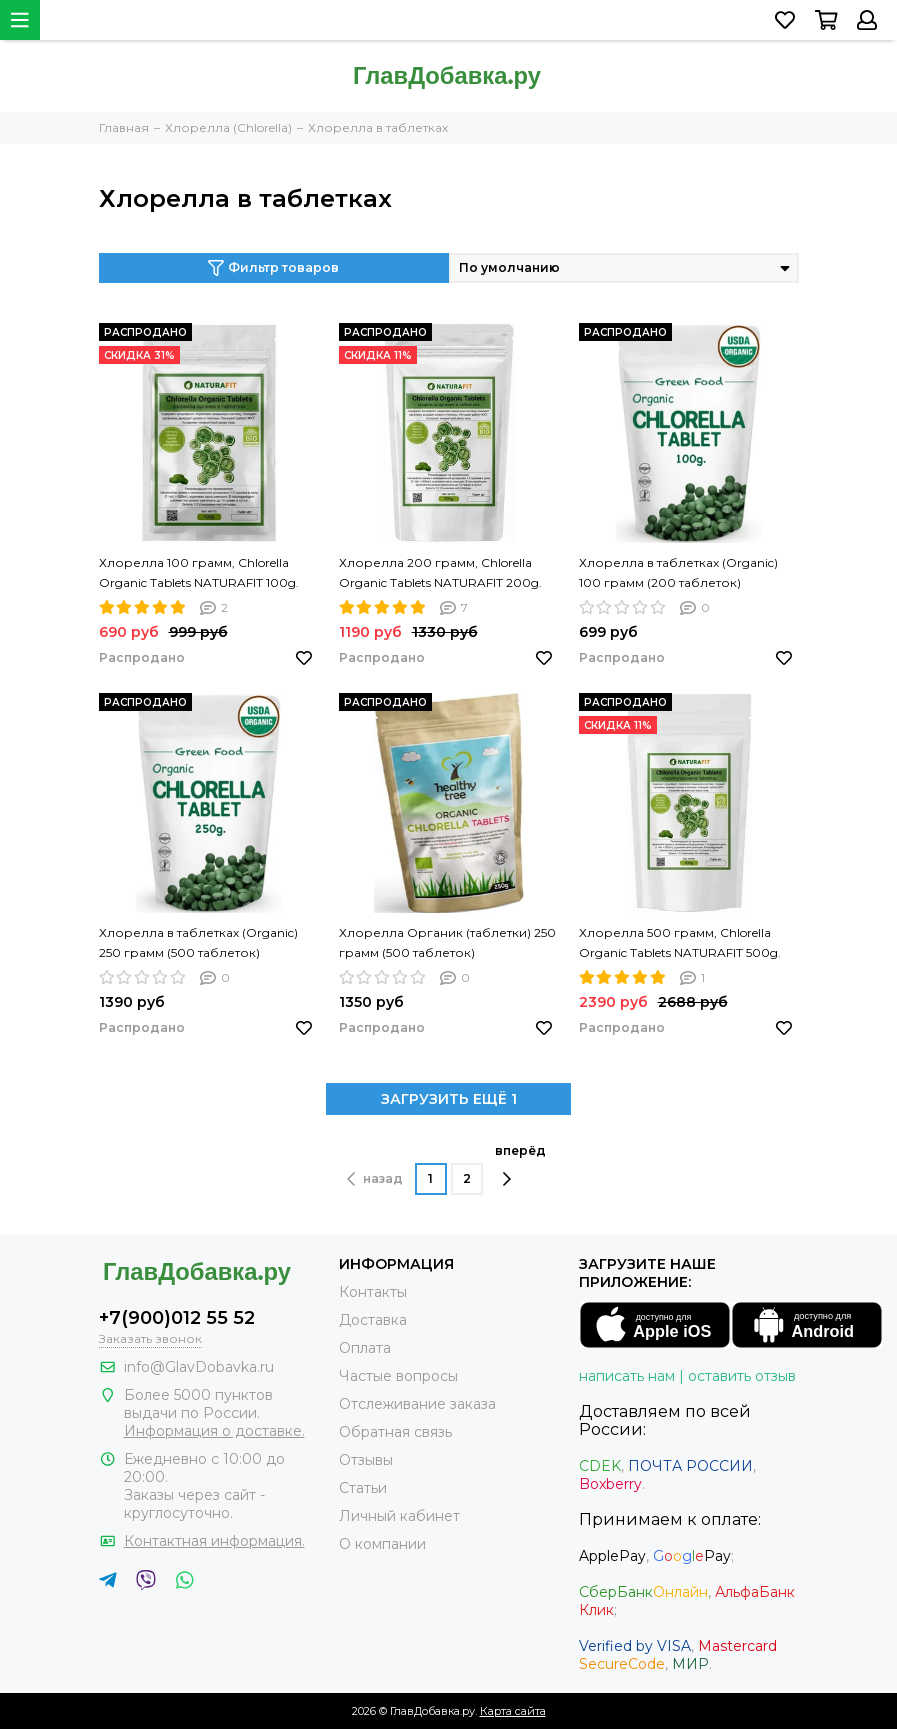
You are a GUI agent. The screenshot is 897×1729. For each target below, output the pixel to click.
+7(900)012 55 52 (177, 1318)
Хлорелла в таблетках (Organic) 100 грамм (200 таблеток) (678, 572)
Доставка (373, 1320)
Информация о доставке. (214, 1431)
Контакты (373, 1292)
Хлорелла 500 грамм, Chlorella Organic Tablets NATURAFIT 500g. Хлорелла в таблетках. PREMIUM (682, 944)
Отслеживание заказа (417, 1404)
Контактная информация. (214, 1541)
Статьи (363, 1488)
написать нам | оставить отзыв (687, 1376)
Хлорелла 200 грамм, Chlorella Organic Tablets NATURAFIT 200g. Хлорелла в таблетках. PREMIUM (442, 574)
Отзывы (366, 1460)
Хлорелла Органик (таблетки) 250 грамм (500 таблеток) (447, 942)
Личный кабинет (399, 1516)
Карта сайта (513, 1711)
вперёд (520, 1165)
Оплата (365, 1348)
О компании (382, 1544)
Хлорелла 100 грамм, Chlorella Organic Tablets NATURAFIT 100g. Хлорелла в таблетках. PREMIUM (202, 574)
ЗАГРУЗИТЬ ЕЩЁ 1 (449, 1099)
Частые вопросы (398, 1376)
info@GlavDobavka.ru (199, 1367)
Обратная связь (395, 1432)
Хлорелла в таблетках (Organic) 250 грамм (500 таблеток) (198, 942)
